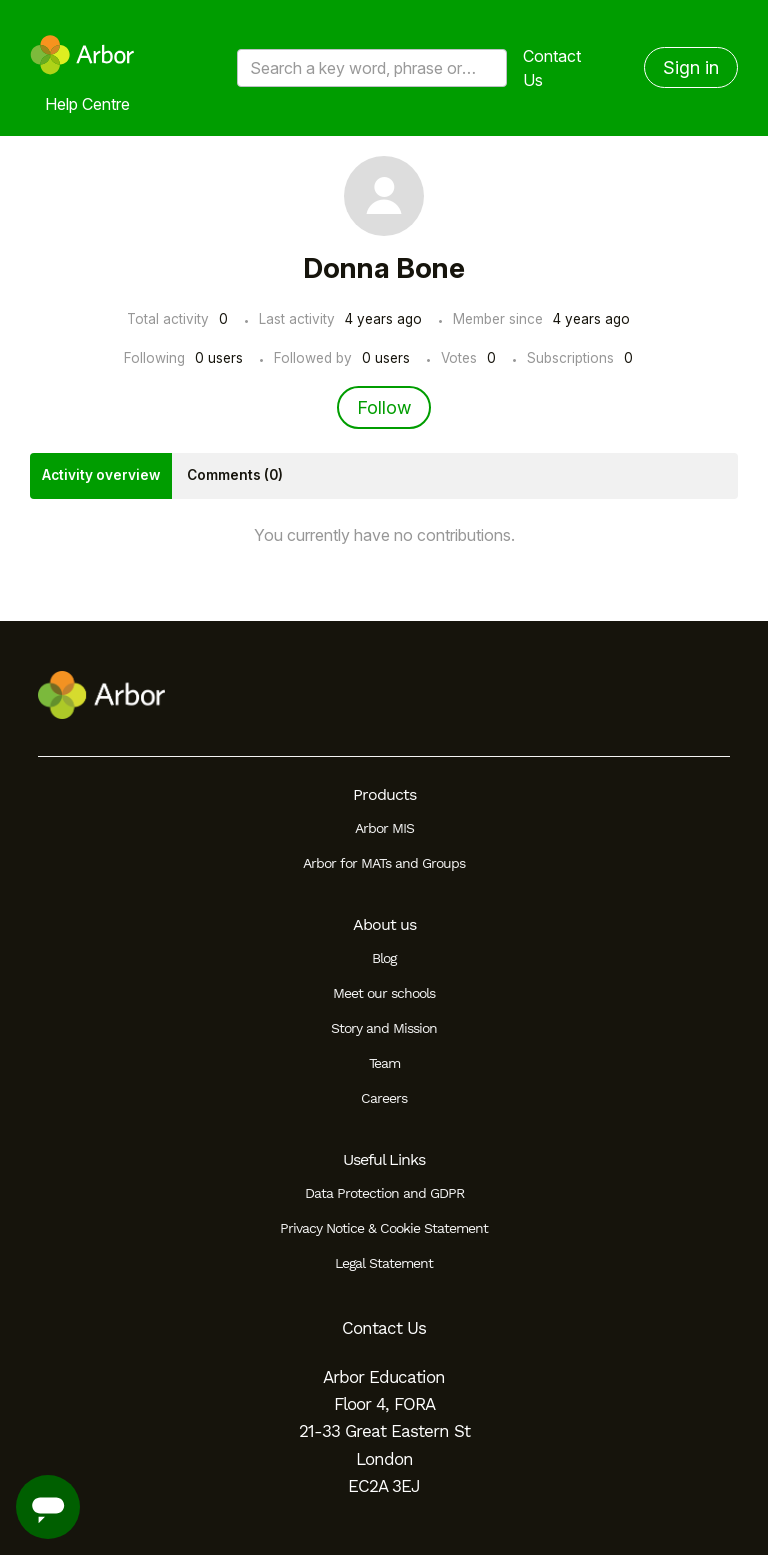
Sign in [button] (691, 67)
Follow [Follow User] (384, 407)
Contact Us (552, 68)
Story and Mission (384, 1028)
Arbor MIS (384, 828)
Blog (384, 958)
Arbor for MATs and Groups (384, 863)
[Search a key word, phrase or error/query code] (372, 68)
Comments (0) (235, 475)
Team (384, 1063)
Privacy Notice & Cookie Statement (384, 1228)
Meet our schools (384, 993)
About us (384, 924)
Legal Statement (384, 1263)
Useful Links (384, 1159)
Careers (384, 1098)
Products (384, 794)
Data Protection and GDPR (384, 1193)
